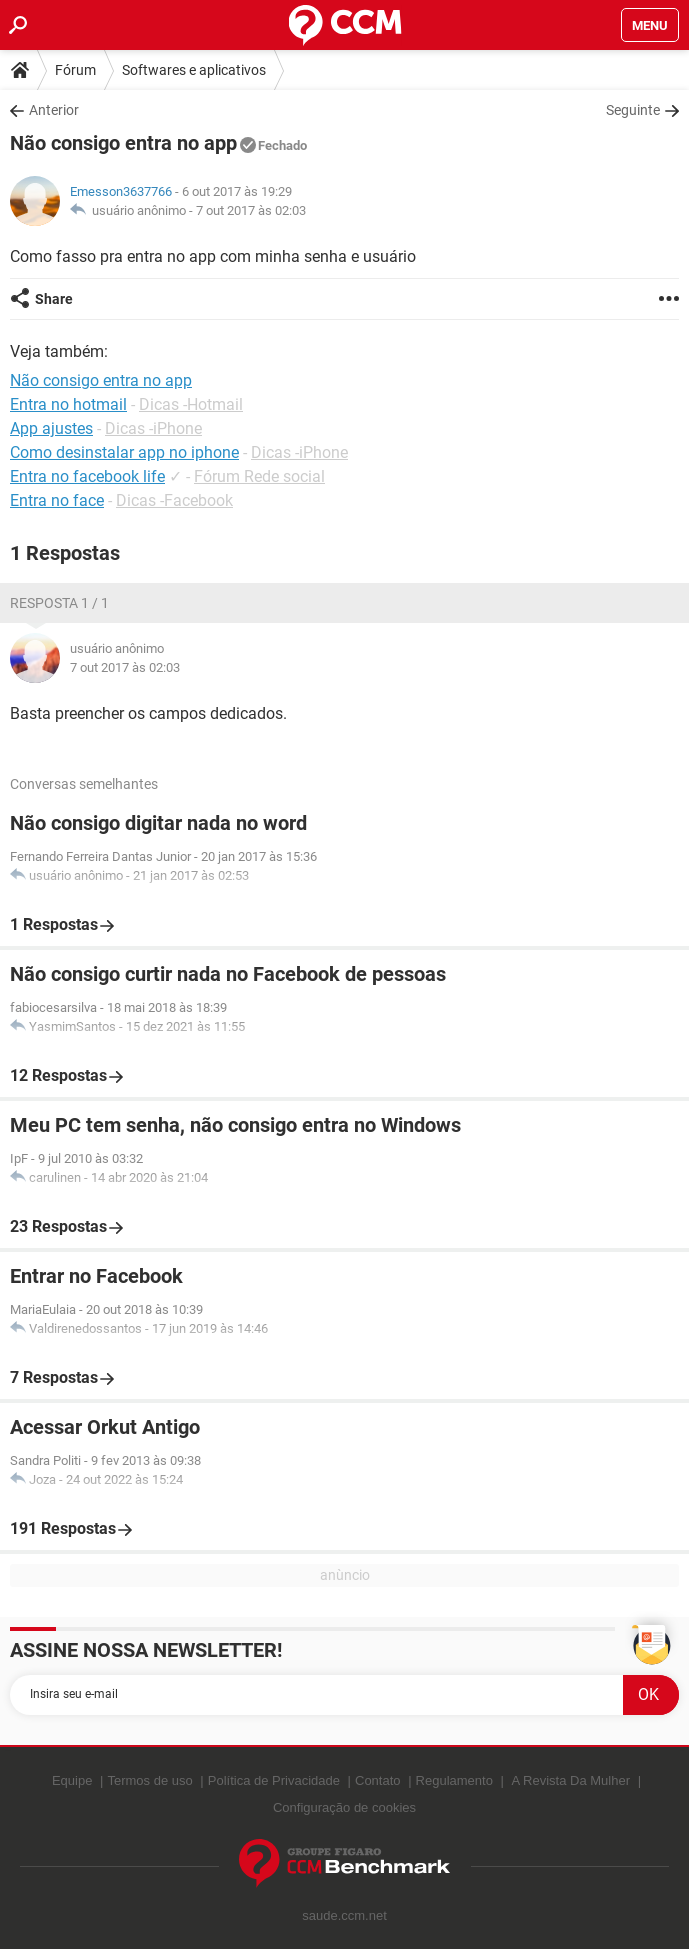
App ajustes (51, 428)
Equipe (72, 1780)
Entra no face (57, 500)
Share (54, 299)
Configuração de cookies (344, 1807)
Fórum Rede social (259, 476)
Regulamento (454, 1780)
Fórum (75, 70)
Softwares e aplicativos (194, 70)
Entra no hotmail (68, 404)
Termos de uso (149, 1780)
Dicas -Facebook (174, 500)
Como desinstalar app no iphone (124, 452)
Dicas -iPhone (153, 428)
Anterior (54, 110)
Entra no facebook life (87, 476)
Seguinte (633, 110)
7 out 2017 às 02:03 (251, 210)
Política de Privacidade (274, 1780)
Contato (378, 1780)
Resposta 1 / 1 (59, 603)
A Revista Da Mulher (571, 1780)
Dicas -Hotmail (191, 404)
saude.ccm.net (344, 1915)
